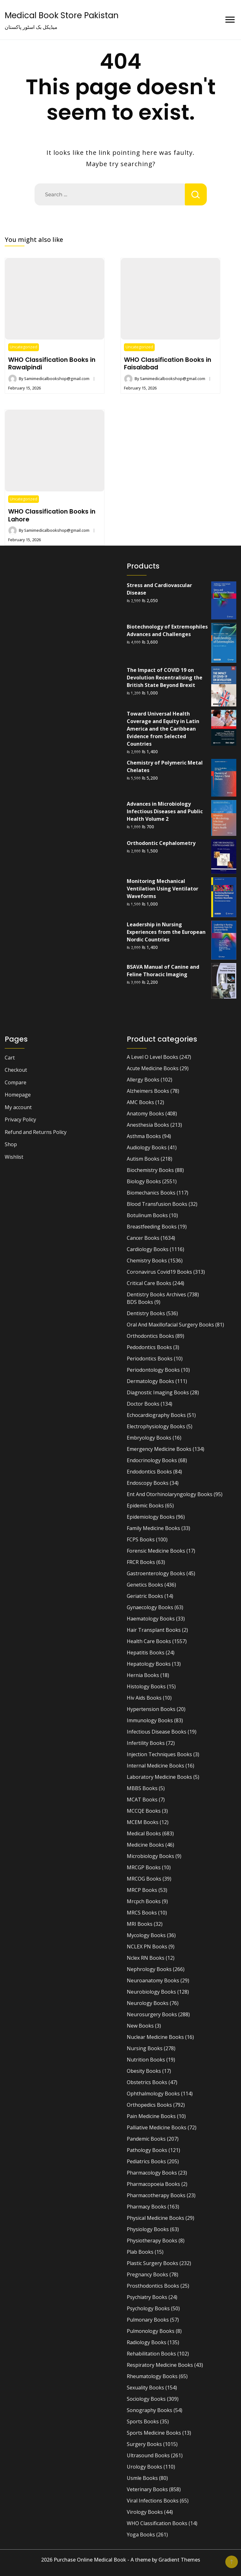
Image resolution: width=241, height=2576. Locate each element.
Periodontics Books (150, 1358)
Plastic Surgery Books (152, 2263)
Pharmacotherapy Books (156, 2195)
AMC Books (140, 1102)
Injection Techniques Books (159, 1754)
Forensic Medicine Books (156, 1550)
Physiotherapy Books (152, 2240)
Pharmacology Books (152, 2172)
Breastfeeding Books (152, 1226)
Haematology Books (151, 1618)
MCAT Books (142, 1799)
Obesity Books (144, 2070)
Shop (11, 1144)
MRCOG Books (144, 1878)
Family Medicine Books (153, 1528)
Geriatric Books (145, 1596)
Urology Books (144, 2466)
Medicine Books (145, 1844)
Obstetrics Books (147, 2082)
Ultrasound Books (148, 2455)
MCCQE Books (144, 1810)
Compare (15, 1082)
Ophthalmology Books (153, 2093)
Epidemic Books (145, 1505)
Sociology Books (146, 2398)
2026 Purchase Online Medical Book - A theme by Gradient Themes (120, 2559)
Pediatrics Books (146, 2161)
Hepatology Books (149, 1663)
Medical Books (144, 1833)
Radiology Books (146, 2342)
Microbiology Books (150, 1856)
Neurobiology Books (151, 1991)
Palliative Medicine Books (156, 2127)
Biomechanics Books (151, 1192)
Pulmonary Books (148, 2319)
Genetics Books (145, 1584)
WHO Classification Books (157, 2523)
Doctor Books (143, 1403)
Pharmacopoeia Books (153, 2184)
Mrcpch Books (144, 1901)
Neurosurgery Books (152, 2014)
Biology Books (144, 1181)
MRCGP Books (144, 1867)
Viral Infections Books (153, 2500)
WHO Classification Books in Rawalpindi (51, 363)
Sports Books (143, 2421)
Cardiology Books (148, 1249)
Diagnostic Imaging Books (158, 1392)
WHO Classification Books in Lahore (51, 515)
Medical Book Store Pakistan (62, 15)
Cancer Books (143, 1237)
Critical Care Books (149, 1283)
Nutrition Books (146, 2059)
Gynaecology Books (150, 1607)
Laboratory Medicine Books (159, 1776)
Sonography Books (149, 2410)
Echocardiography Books (156, 1415)
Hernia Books (143, 1675)
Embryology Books (149, 1437)
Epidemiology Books (151, 1516)
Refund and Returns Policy (36, 1132)
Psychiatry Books (147, 2297)
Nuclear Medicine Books (155, 2037)
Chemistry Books (147, 1260)
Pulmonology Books (150, 2331)
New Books (140, 2025)
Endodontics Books (149, 1471)
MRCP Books (142, 1890)
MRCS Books (142, 1912)
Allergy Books (143, 1079)
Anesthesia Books (148, 1124)
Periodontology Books (153, 1369)
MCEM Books (142, 1822)
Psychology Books (148, 2308)
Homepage (18, 1094)
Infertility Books (146, 1743)
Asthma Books (144, 1136)
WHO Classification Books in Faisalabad (167, 363)
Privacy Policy (20, 1119)
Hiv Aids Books (144, 1697)
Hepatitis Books (145, 1652)
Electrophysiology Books (156, 1426)
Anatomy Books (145, 1113)
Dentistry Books (146, 1313)
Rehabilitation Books (151, 2353)
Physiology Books (148, 2229)
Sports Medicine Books (154, 2432)
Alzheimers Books (148, 1090)
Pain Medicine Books (151, 2116)
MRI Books (140, 1923)
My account (18, 1107)
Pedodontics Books (149, 1347)
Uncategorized (23, 347)
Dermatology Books (150, 1381)
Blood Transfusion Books (157, 1204)
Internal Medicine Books (155, 1765)
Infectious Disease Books (156, 1731)
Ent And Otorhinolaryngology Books (169, 1494)
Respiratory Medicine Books (160, 2364)
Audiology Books (147, 1147)
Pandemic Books (146, 2138)
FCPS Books (141, 1539)
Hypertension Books (151, 1709)
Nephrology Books (149, 1969)
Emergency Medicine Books (159, 1449)
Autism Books (143, 1158)
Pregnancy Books (147, 2274)
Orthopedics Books (149, 2104)
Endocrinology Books (152, 1460)
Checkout (16, 1069)
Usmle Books (142, 2478)
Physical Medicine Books (155, 2217)
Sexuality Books (145, 2387)
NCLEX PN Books (147, 1946)
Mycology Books (146, 1935)
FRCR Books (141, 1562)
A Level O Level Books (152, 1057)
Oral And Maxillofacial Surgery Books (170, 1324)
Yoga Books (141, 2534)
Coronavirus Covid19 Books (159, 1271)
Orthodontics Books (150, 1335)
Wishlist (14, 1156)
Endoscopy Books (148, 1482)
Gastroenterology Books (156, 1573)
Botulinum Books (147, 1215)
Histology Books (146, 1686)
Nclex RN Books (145, 1957)
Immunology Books (150, 1720)
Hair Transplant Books (154, 1629)
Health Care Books (149, 1641)
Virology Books (145, 2511)
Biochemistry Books (150, 1170)
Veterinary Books (147, 2489)
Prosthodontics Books (153, 2285)
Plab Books (140, 2251)
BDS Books (140, 1302)
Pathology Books (147, 2150)
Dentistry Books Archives (156, 1294)
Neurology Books (148, 2003)
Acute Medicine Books (153, 1068)
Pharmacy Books (146, 2206)
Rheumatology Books (152, 2376)
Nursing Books (145, 2048)
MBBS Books (142, 1788)
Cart (10, 1057)
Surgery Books (144, 2444)
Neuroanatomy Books (153, 1980)
